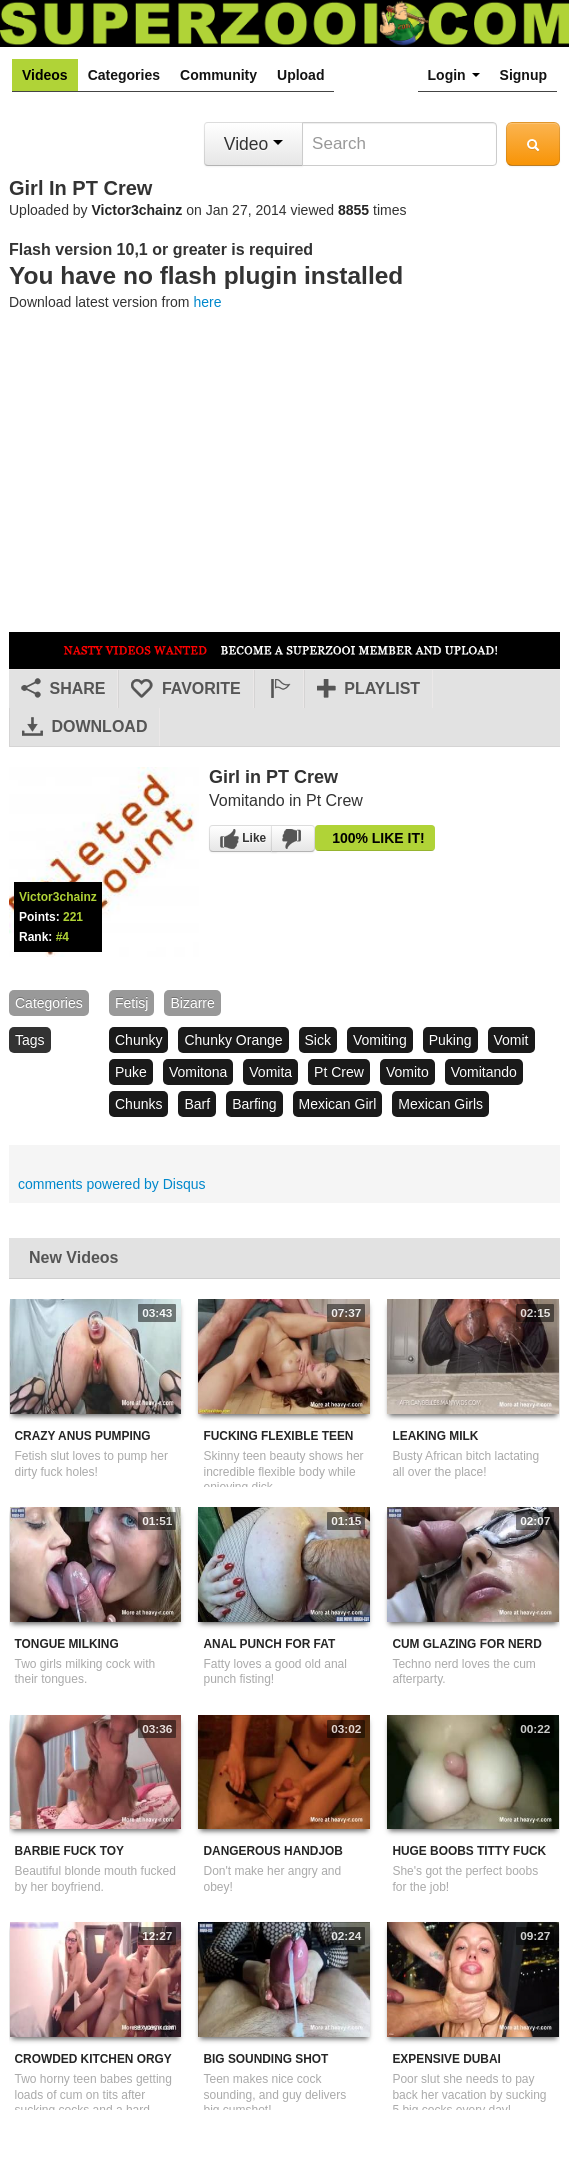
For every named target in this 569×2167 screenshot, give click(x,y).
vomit (511, 1040)
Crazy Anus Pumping (83, 1436)
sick (318, 1040)
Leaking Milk (435, 1436)
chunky (138, 1040)
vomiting (380, 1040)
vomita (270, 1072)
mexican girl (338, 1104)
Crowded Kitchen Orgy (93, 2059)
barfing (254, 1104)
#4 (62, 937)
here (207, 302)
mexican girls (440, 1104)
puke (131, 1072)
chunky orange (233, 1040)
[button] (279, 689)
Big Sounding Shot (265, 2059)
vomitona (198, 1072)
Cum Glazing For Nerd (466, 1644)
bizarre (192, 1003)
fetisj (131, 1003)
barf (197, 1104)
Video (253, 144)
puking (450, 1040)
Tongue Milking (67, 1644)
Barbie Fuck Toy (69, 1851)
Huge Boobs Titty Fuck (469, 1851)
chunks (138, 1104)
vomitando (484, 1072)
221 (73, 917)
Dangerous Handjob (272, 1851)
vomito (407, 1072)
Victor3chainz (137, 210)
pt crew (339, 1072)
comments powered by (112, 1184)
